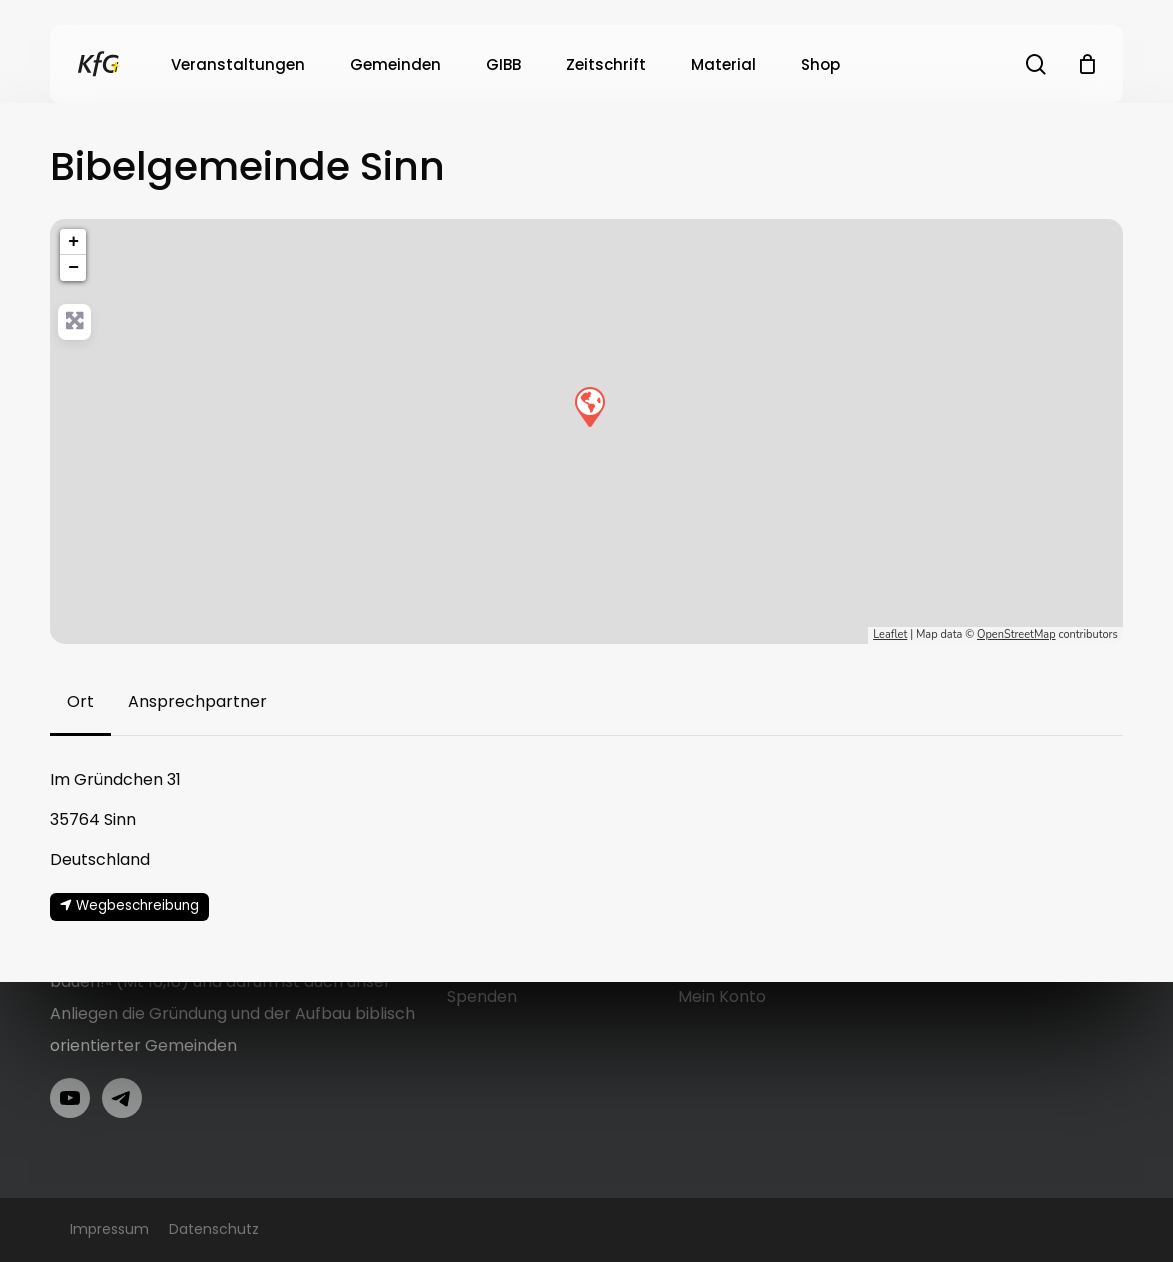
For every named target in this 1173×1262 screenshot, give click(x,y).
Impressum (109, 1229)
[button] (80, 702)
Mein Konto (722, 996)
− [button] (73, 268)
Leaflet (890, 634)
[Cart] (1087, 64)
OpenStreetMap (1016, 634)
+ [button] (73, 242)
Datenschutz (214, 1229)
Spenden (482, 996)
